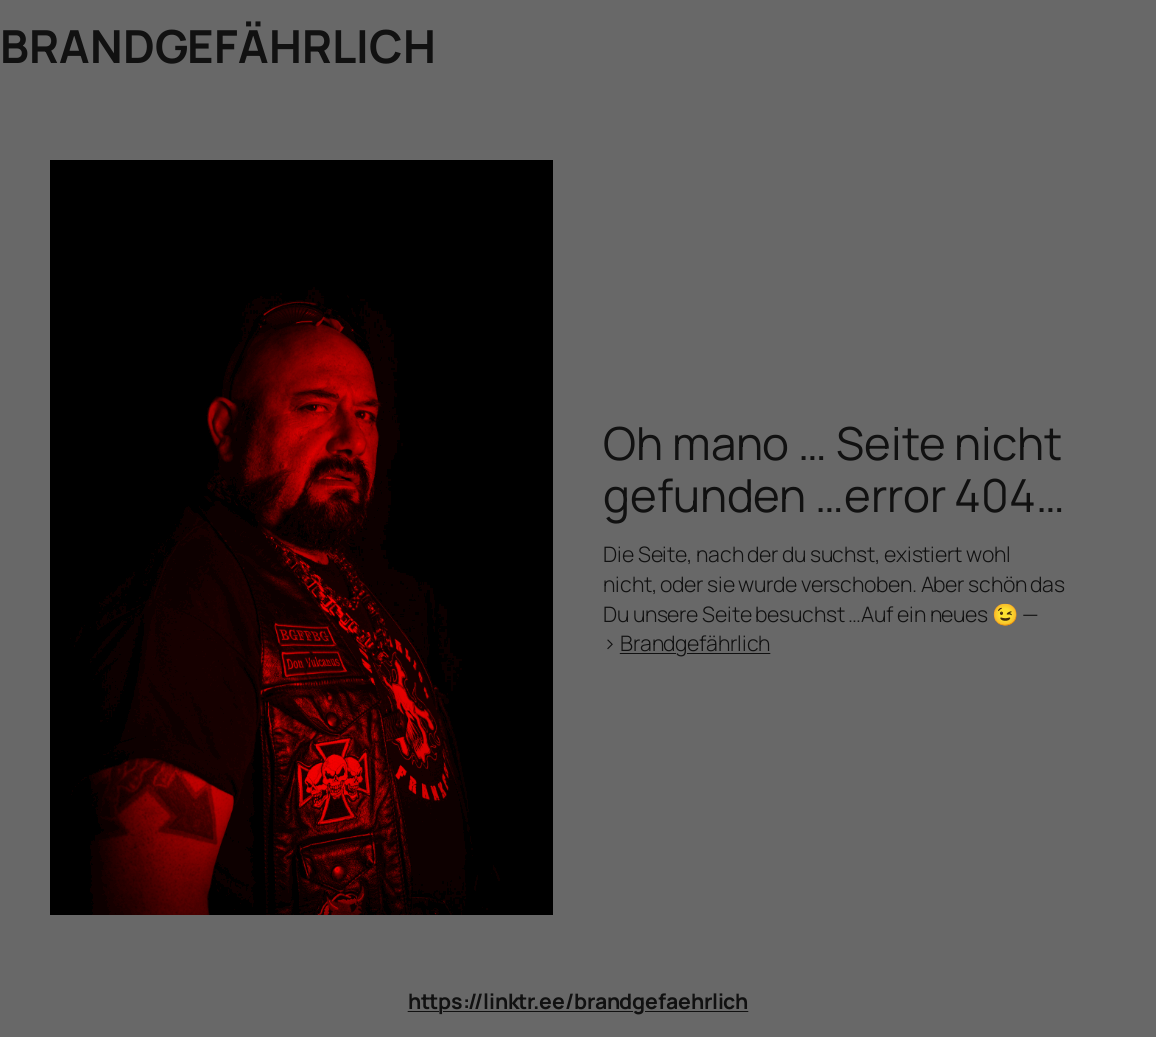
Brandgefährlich (695, 642)
